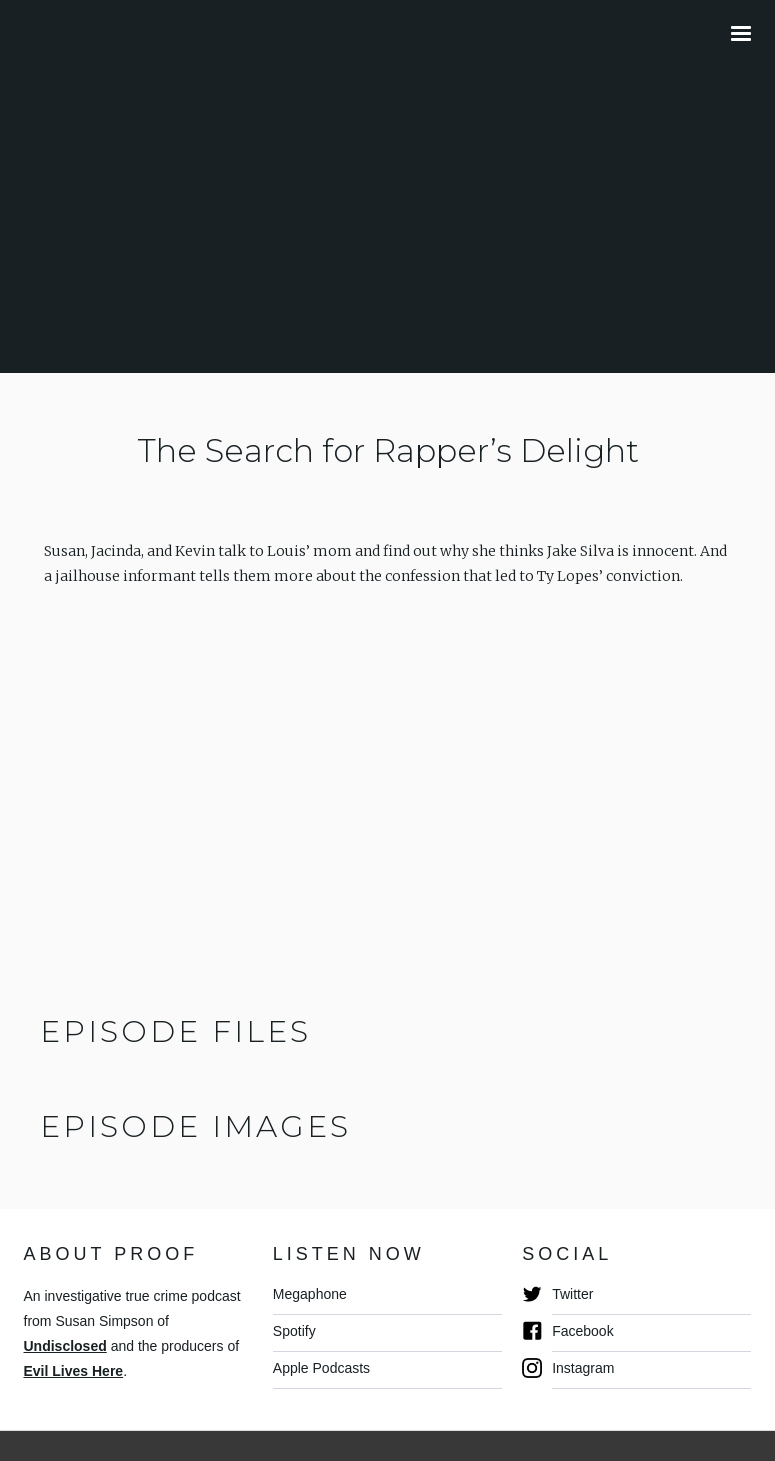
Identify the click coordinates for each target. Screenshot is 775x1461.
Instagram (583, 1368)
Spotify (294, 1331)
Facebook (582, 1331)
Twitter (572, 1294)
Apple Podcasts (321, 1368)
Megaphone (310, 1294)
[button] (741, 34)
